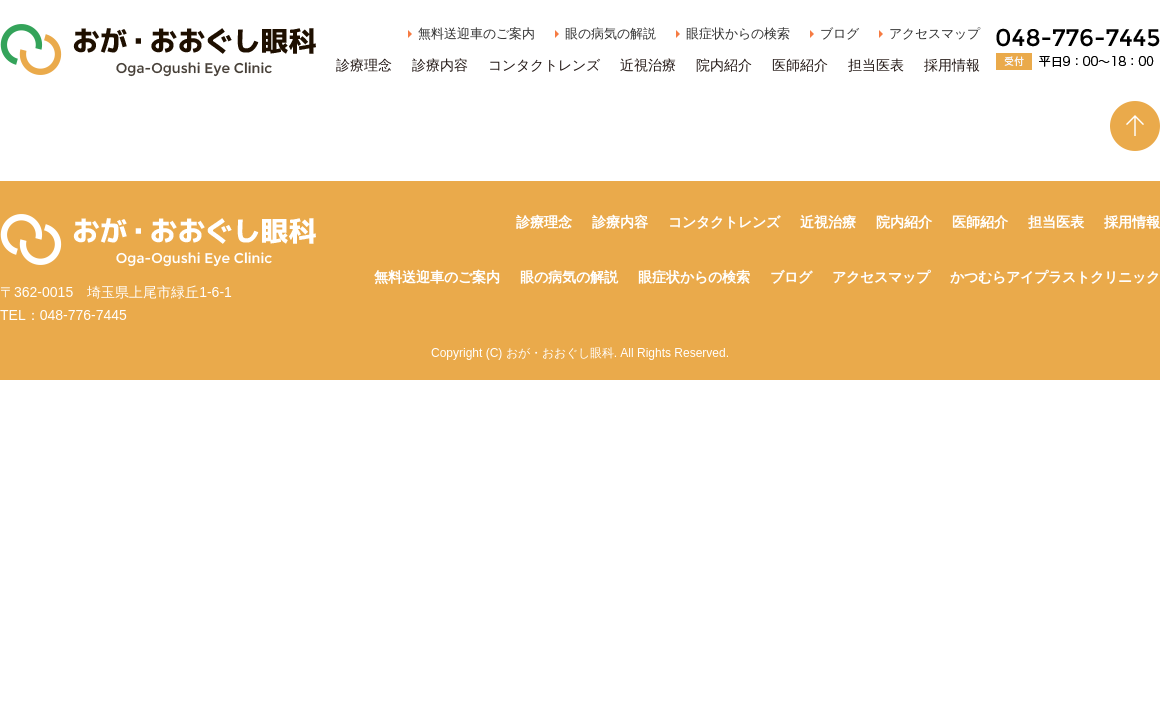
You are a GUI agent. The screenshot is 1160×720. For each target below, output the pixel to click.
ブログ (839, 33)
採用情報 (952, 65)
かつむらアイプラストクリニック (1055, 277)
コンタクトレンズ (544, 65)
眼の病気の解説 (610, 33)
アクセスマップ (934, 33)
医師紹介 (800, 65)
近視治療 (648, 65)
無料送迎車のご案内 (476, 33)
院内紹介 (724, 65)
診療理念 (364, 65)
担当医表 (876, 65)
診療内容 (440, 65)
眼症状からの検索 (738, 33)
